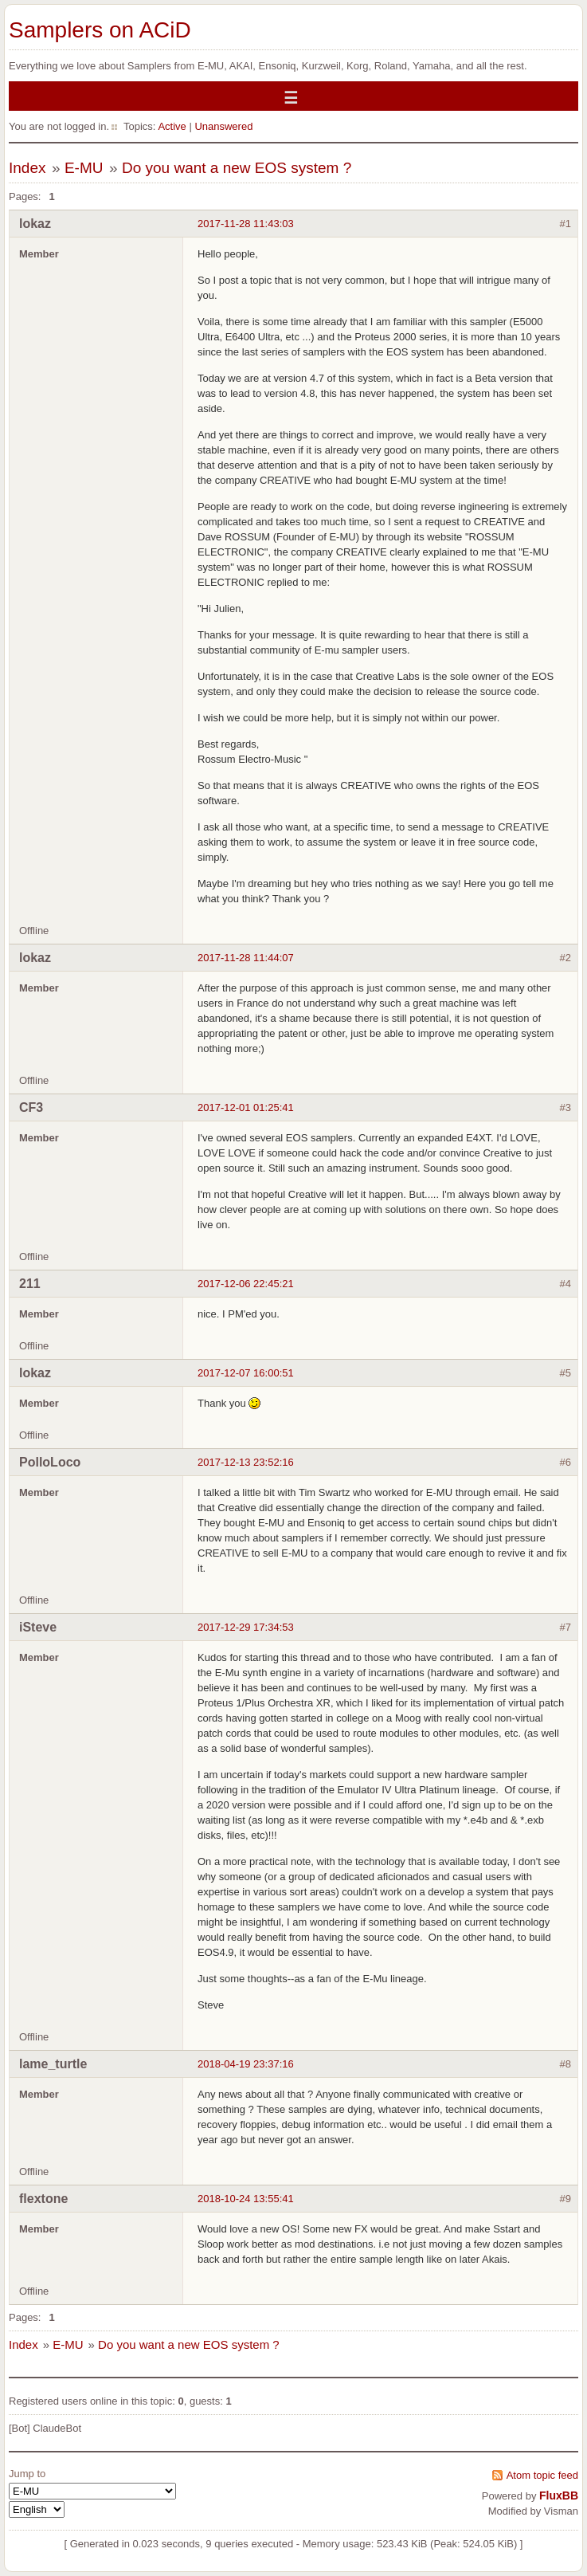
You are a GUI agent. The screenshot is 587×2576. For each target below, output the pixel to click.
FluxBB (558, 2495)
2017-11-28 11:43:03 (246, 224)
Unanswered (223, 126)
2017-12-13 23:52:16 (246, 1462)
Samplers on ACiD (100, 30)
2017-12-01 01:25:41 (246, 1107)
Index (27, 167)
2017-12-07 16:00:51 (246, 1373)
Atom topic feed (542, 2475)
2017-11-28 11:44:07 (246, 958)
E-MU (84, 167)
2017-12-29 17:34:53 (246, 1627)
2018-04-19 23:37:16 (246, 2064)
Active (172, 126)
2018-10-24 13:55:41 (246, 2199)
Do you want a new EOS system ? (236, 167)
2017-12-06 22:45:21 (246, 1284)
